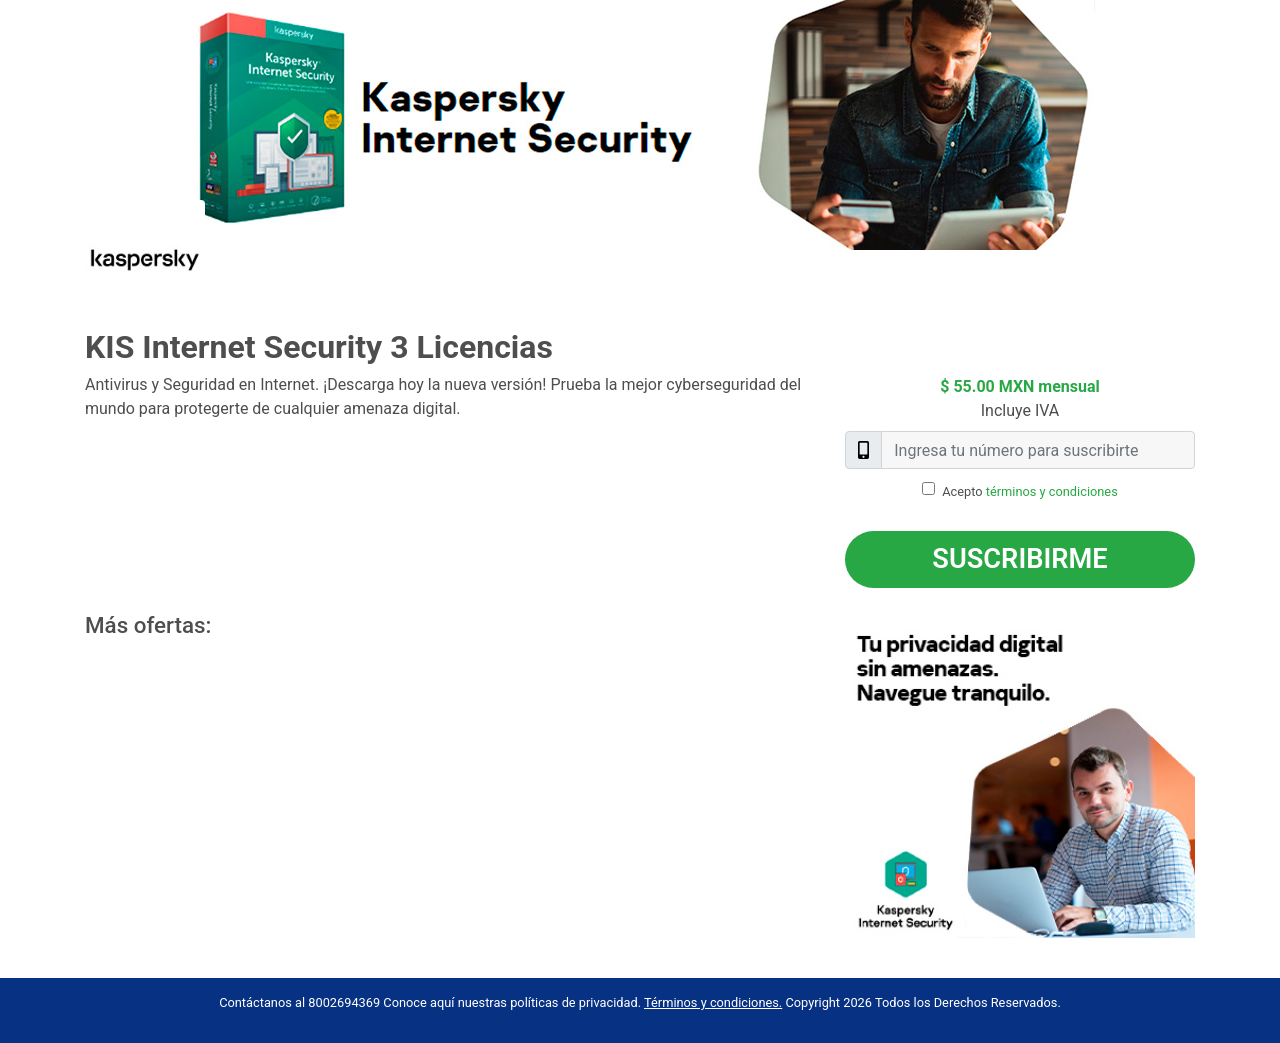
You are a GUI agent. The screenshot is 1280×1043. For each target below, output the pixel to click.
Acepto (1030, 491)
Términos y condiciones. (713, 1002)
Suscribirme (1019, 559)
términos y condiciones (1052, 491)
